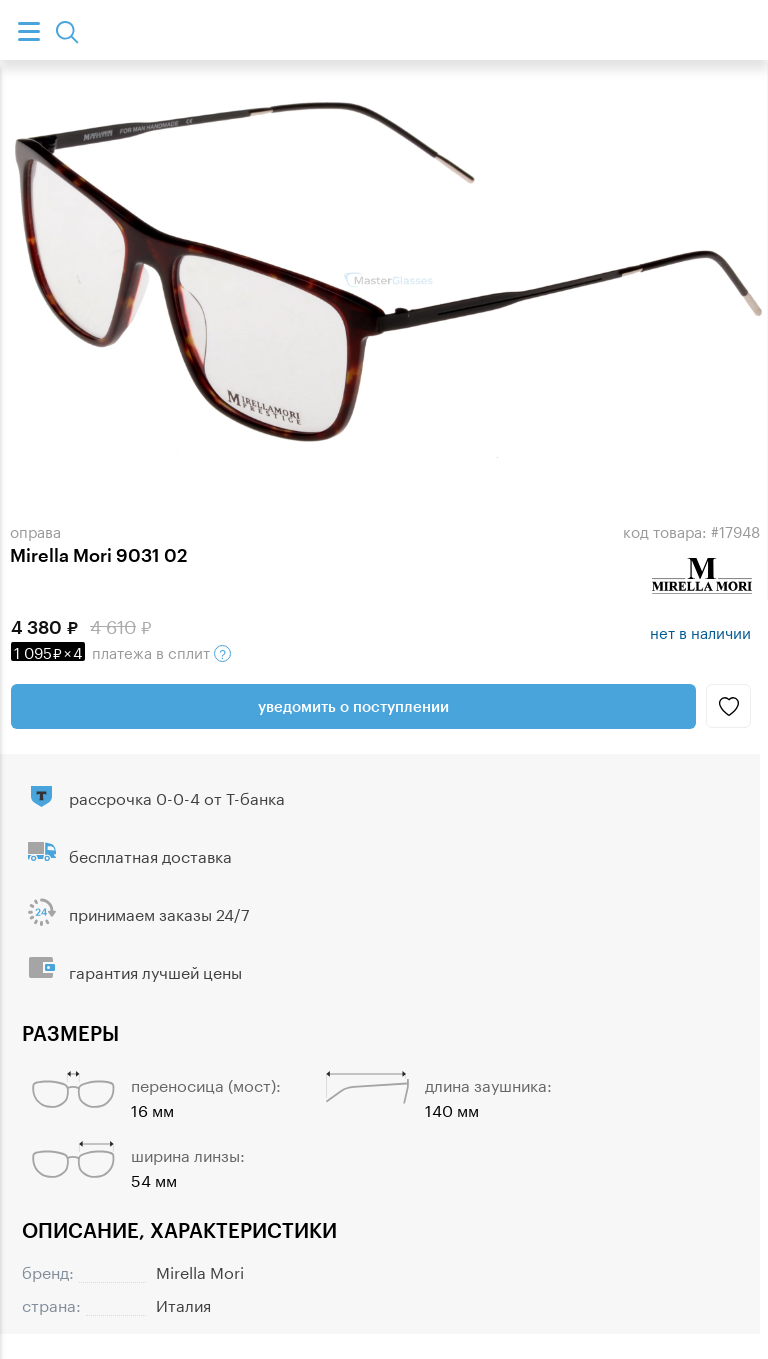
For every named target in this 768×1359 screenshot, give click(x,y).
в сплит (121, 651)
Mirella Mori (200, 1270)
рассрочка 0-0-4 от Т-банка (177, 796)
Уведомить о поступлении (353, 706)
